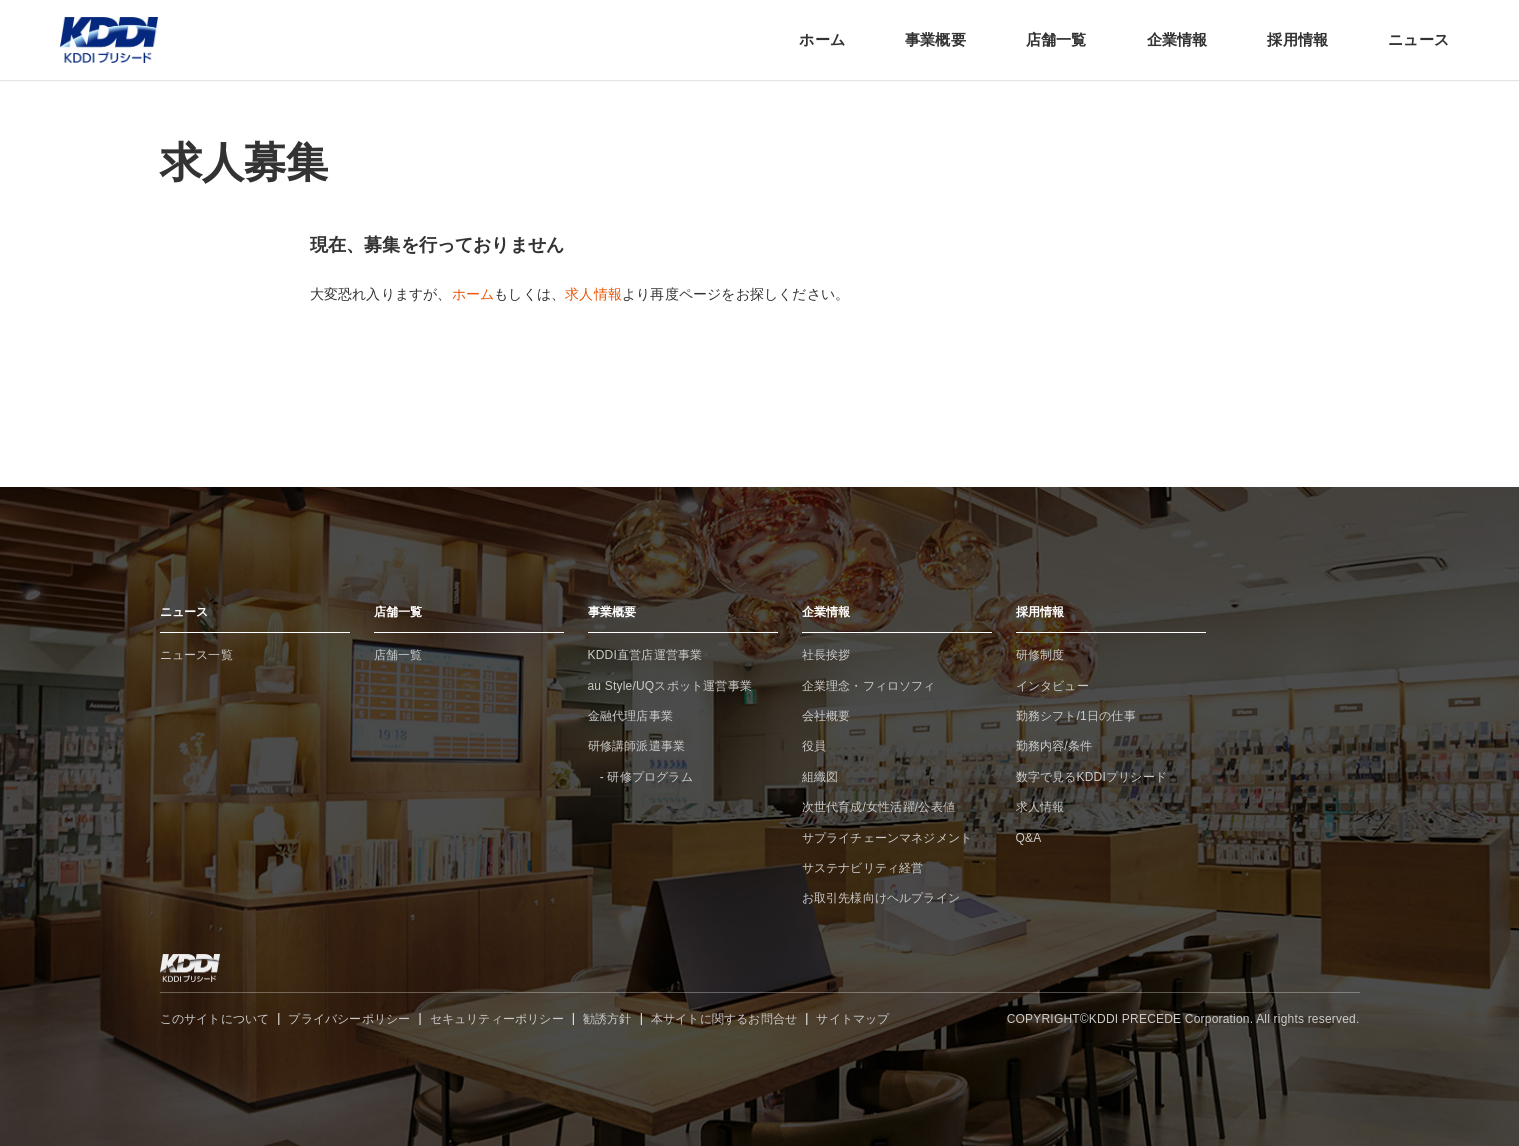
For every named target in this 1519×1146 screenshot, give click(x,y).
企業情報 (1177, 39)
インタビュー (1052, 686)
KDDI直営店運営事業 (645, 655)
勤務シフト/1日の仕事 (1076, 716)
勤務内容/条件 (1054, 746)
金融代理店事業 (630, 716)
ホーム (822, 39)
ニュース (1418, 39)
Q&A (1029, 838)
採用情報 (1297, 39)
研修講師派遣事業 (637, 746)
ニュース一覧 (196, 655)
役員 (814, 746)
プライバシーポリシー (349, 1019)
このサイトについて (215, 1019)
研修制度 (1040, 655)
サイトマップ (852, 1019)
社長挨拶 (826, 655)
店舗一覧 (1056, 39)
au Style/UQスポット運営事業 (670, 686)
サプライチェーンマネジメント (887, 838)
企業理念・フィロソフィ (869, 686)
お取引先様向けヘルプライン (881, 898)
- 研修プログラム (640, 777)
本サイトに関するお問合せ (724, 1019)
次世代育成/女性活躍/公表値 (878, 807)
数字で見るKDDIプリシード (1091, 777)
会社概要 (826, 716)
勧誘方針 (607, 1019)
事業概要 (935, 39)
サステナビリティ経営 (863, 868)
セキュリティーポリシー (497, 1019)
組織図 (820, 777)
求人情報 (593, 294)
